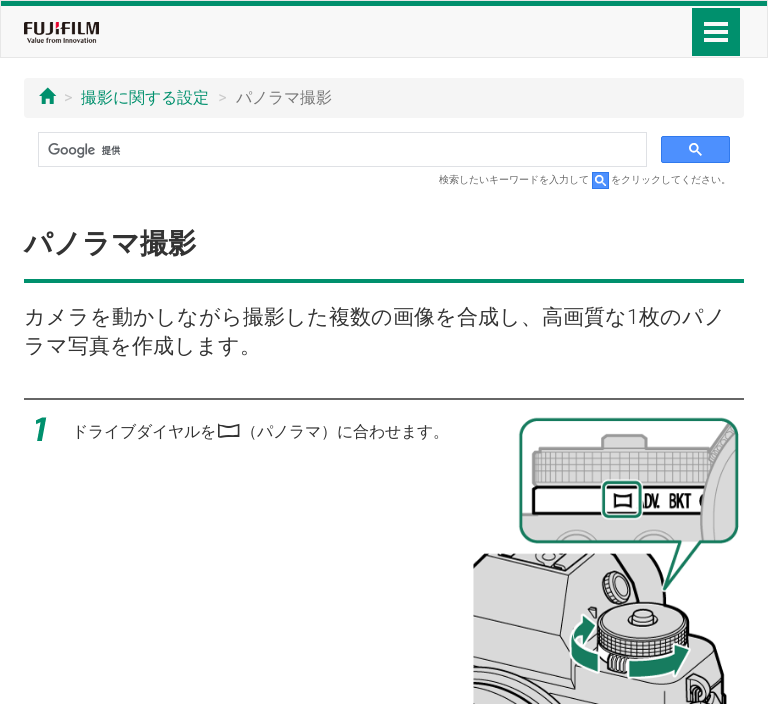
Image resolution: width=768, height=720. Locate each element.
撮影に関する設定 (145, 97)
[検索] (340, 150)
